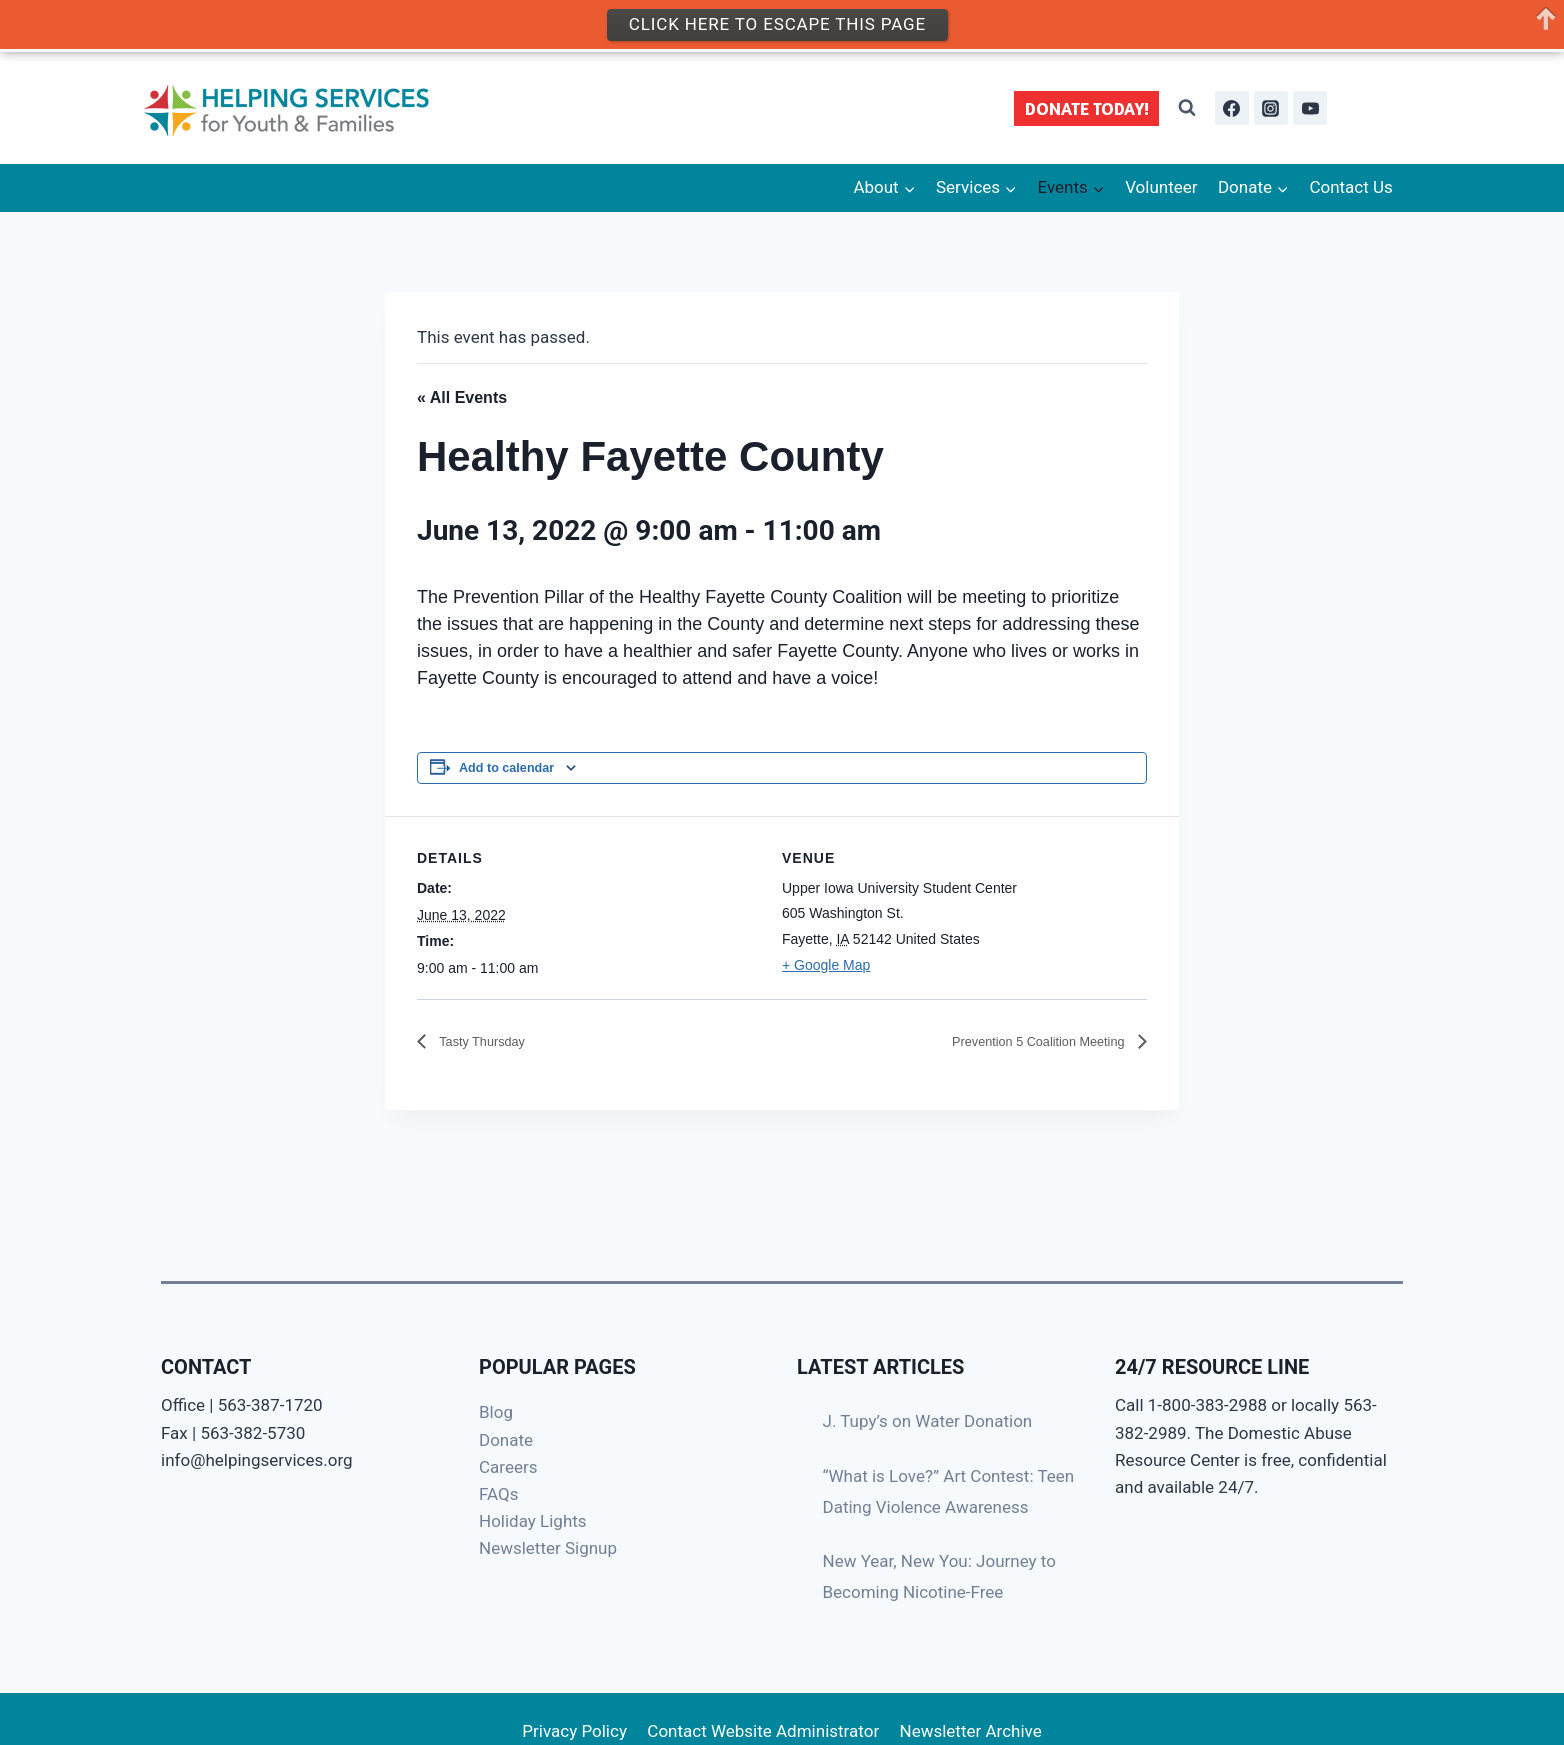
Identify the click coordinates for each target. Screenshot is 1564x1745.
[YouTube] (1310, 108)
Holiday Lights (533, 1521)
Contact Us (1350, 187)
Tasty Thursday (492, 1041)
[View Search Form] (1187, 108)
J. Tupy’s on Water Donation (928, 1421)
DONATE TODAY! (1087, 108)
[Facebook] (1232, 108)
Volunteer (1161, 187)
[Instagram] (1271, 108)
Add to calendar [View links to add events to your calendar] (506, 768)
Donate (506, 1440)
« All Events (462, 397)
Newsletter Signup (548, 1548)
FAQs (498, 1494)
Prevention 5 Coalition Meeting (1017, 1041)
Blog (496, 1412)
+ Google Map (826, 965)
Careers (508, 1467)
